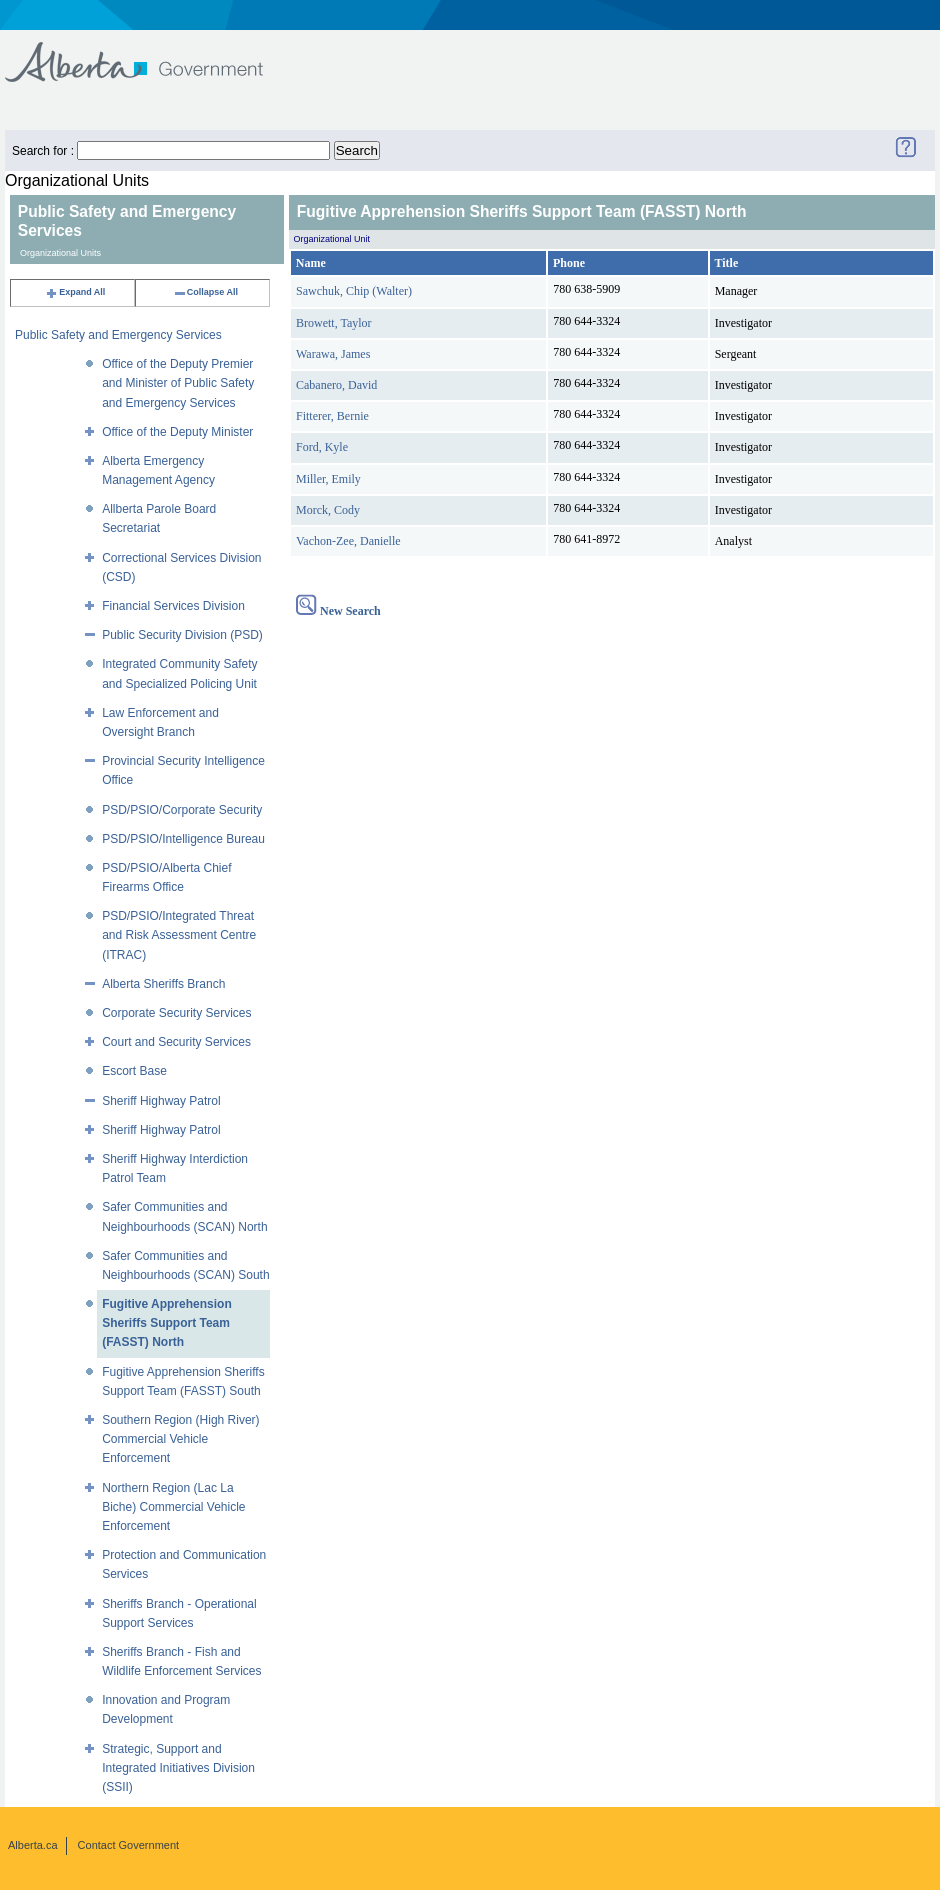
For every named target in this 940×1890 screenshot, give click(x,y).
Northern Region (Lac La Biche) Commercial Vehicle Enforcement (173, 1507)
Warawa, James (333, 354)
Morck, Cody (328, 510)
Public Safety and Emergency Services (118, 335)
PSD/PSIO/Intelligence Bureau (183, 839)
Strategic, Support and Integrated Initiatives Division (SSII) (178, 1768)
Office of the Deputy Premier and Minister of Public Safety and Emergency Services (178, 383)
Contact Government (129, 1845)
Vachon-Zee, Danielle (348, 541)
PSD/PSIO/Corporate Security (182, 810)
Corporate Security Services (176, 1013)
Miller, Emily (328, 479)
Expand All (75, 292)
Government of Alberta (150, 52)
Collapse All (205, 292)
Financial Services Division (173, 606)
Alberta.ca (33, 1845)
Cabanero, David (336, 385)
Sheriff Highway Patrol (161, 1101)
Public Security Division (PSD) (182, 635)
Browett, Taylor (334, 323)
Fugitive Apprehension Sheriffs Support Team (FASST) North (167, 1323)
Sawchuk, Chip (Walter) (354, 291)
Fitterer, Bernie (332, 416)
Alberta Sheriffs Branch (163, 984)
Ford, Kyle (322, 447)
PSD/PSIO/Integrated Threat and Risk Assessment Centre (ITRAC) (179, 935)
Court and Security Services (176, 1042)
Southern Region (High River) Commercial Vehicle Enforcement (180, 1439)
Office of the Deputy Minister (177, 432)
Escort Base (134, 1071)
